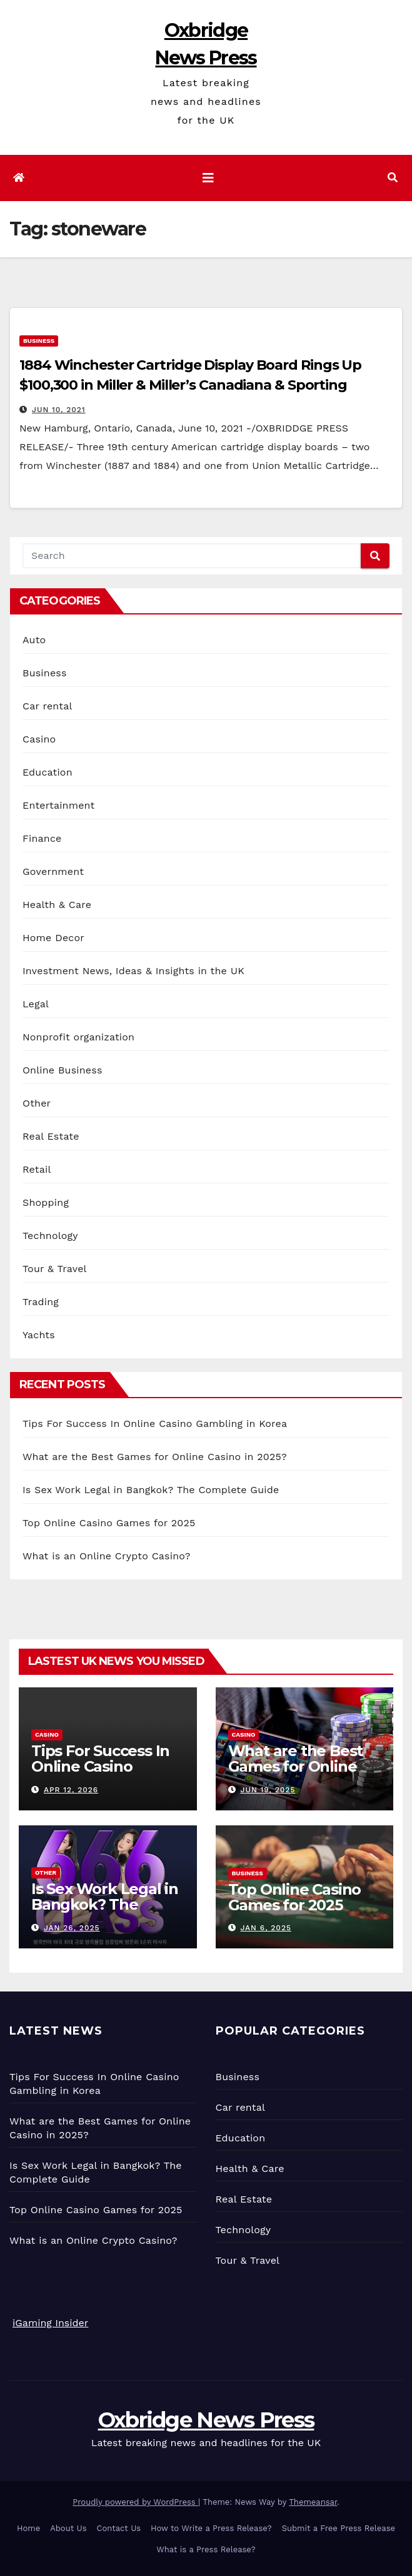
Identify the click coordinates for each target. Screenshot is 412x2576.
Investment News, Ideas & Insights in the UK (133, 971)
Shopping (46, 1202)
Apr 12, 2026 (71, 1789)
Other (37, 1103)
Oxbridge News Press (206, 2420)
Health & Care (57, 904)
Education (48, 772)
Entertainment (58, 805)
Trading (41, 1302)
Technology (50, 1235)
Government (53, 871)
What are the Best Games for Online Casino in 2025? (155, 1457)
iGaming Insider (50, 2323)
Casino (39, 739)
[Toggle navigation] (208, 178)
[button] (393, 178)
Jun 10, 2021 (59, 409)
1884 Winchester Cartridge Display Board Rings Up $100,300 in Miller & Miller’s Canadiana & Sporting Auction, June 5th (190, 385)
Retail (37, 1169)
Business (38, 340)
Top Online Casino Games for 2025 (109, 1523)
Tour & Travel (55, 1269)
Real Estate (51, 1136)
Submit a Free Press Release (338, 2528)
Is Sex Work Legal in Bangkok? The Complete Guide (151, 1490)
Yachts (39, 1335)
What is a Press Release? (205, 2549)
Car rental (48, 706)
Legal (36, 1004)
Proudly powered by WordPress (135, 2502)
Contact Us (119, 2528)
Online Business (63, 1070)
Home (28, 2528)
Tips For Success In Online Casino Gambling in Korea (155, 1423)
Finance (42, 838)
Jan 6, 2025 (265, 1927)
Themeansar (313, 2502)
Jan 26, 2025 (72, 1927)
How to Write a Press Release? (211, 2528)
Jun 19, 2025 (267, 1789)
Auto (34, 640)
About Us (68, 2528)
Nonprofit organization (78, 1037)
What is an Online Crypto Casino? (107, 1556)
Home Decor (53, 938)
